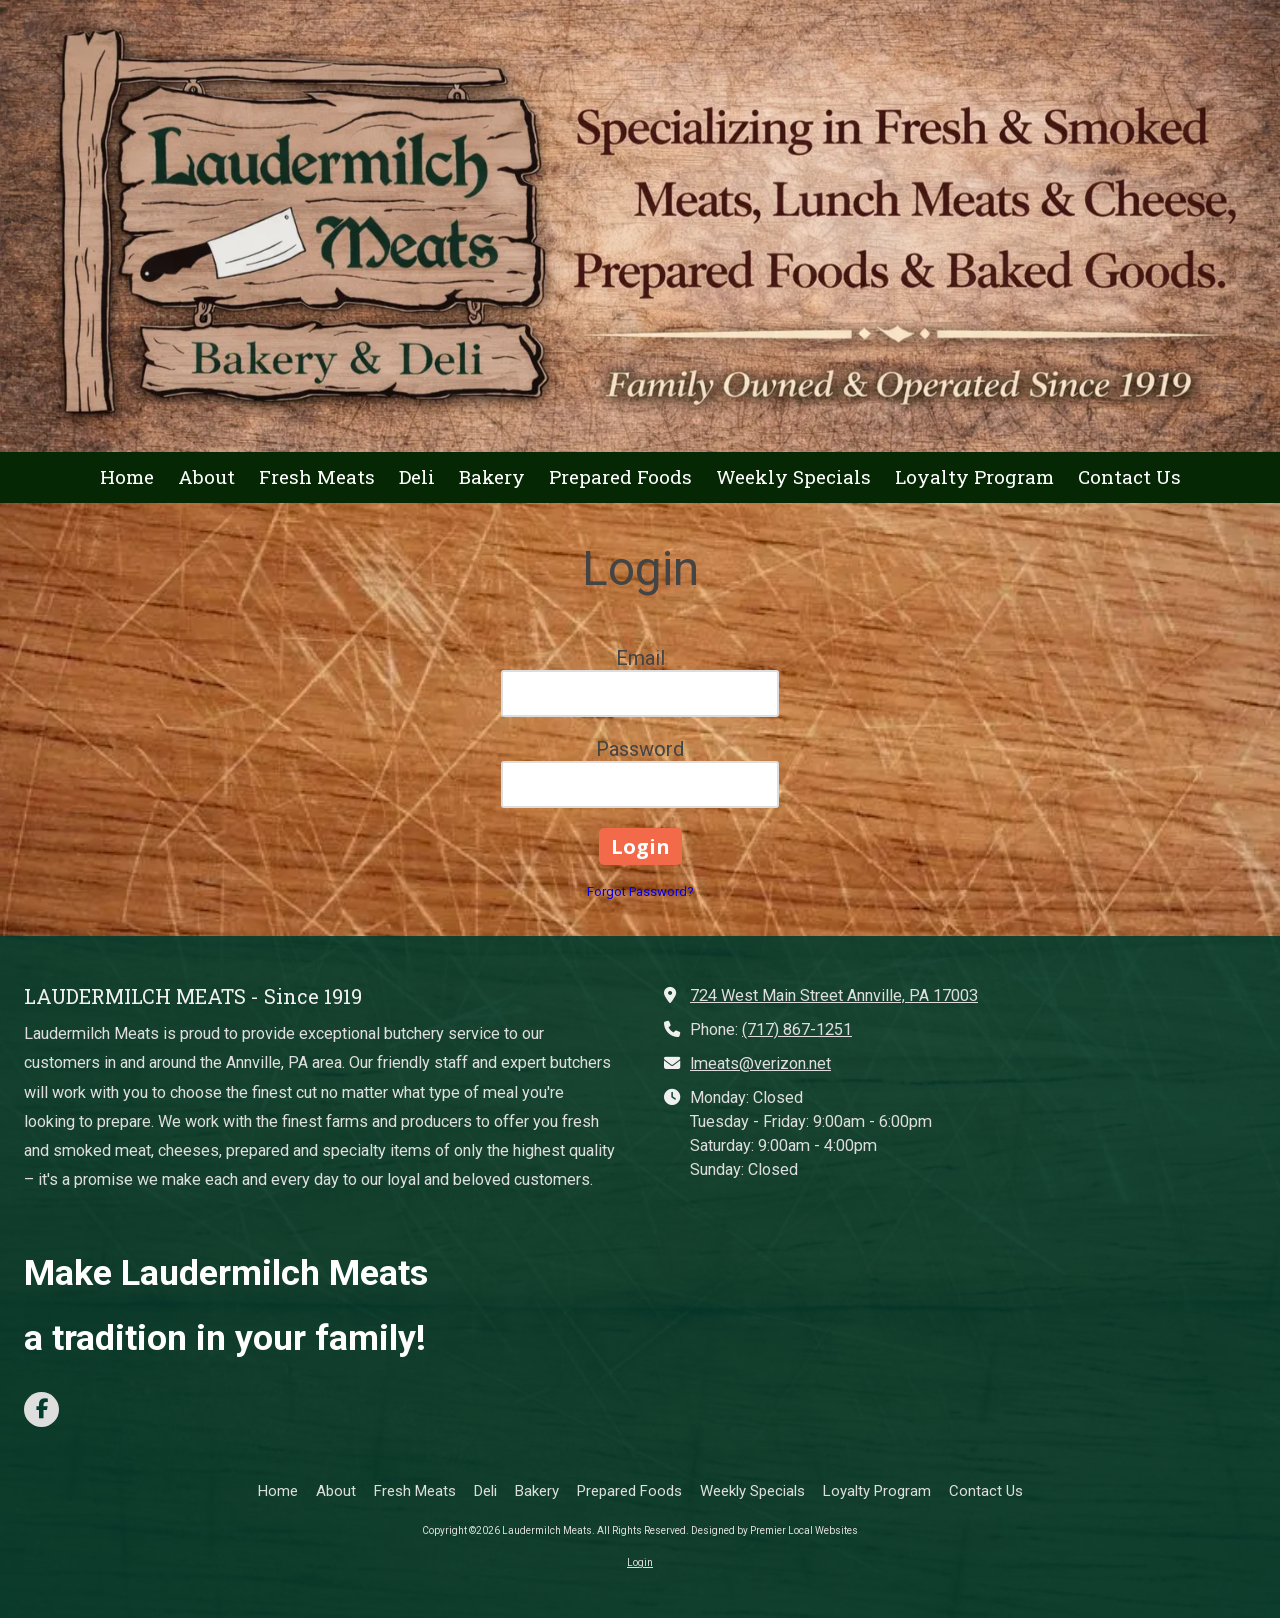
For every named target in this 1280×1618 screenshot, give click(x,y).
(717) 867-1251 (797, 1029)
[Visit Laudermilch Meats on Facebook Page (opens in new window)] (41, 1409)
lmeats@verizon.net (760, 1063)
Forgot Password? (640, 891)
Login (640, 1562)
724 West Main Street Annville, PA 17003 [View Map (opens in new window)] (834, 995)
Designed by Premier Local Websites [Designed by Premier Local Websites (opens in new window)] (774, 1530)
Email (640, 658)
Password (640, 749)
